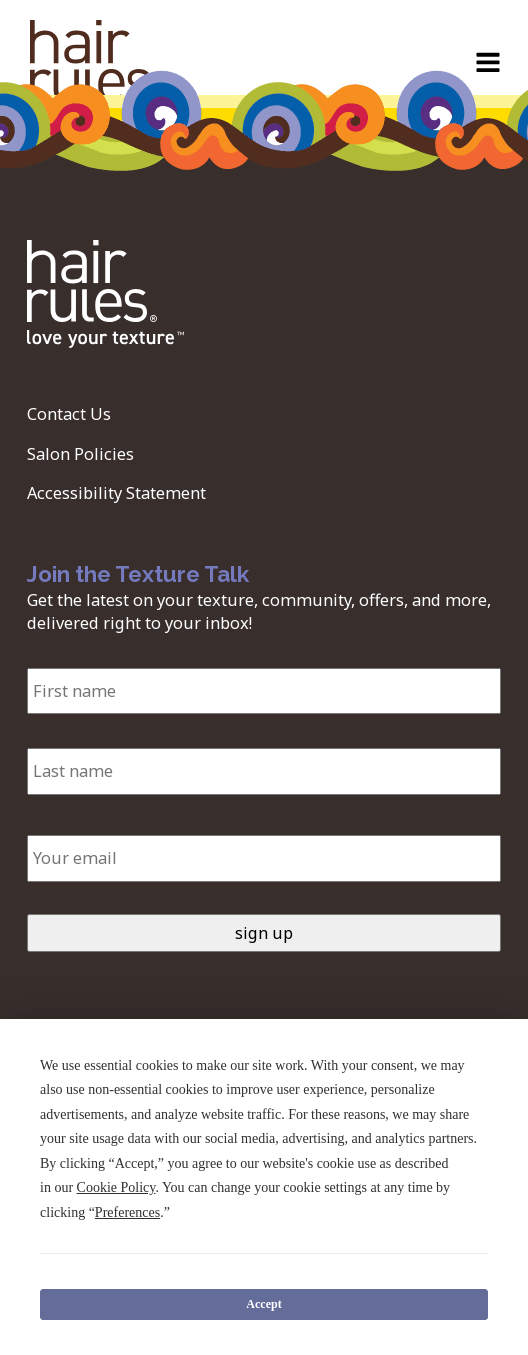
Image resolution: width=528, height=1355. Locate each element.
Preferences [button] (127, 1212)
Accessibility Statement (116, 493)
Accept (263, 1304)
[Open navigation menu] (488, 64)
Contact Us (69, 414)
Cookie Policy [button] (116, 1187)
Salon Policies (80, 454)
